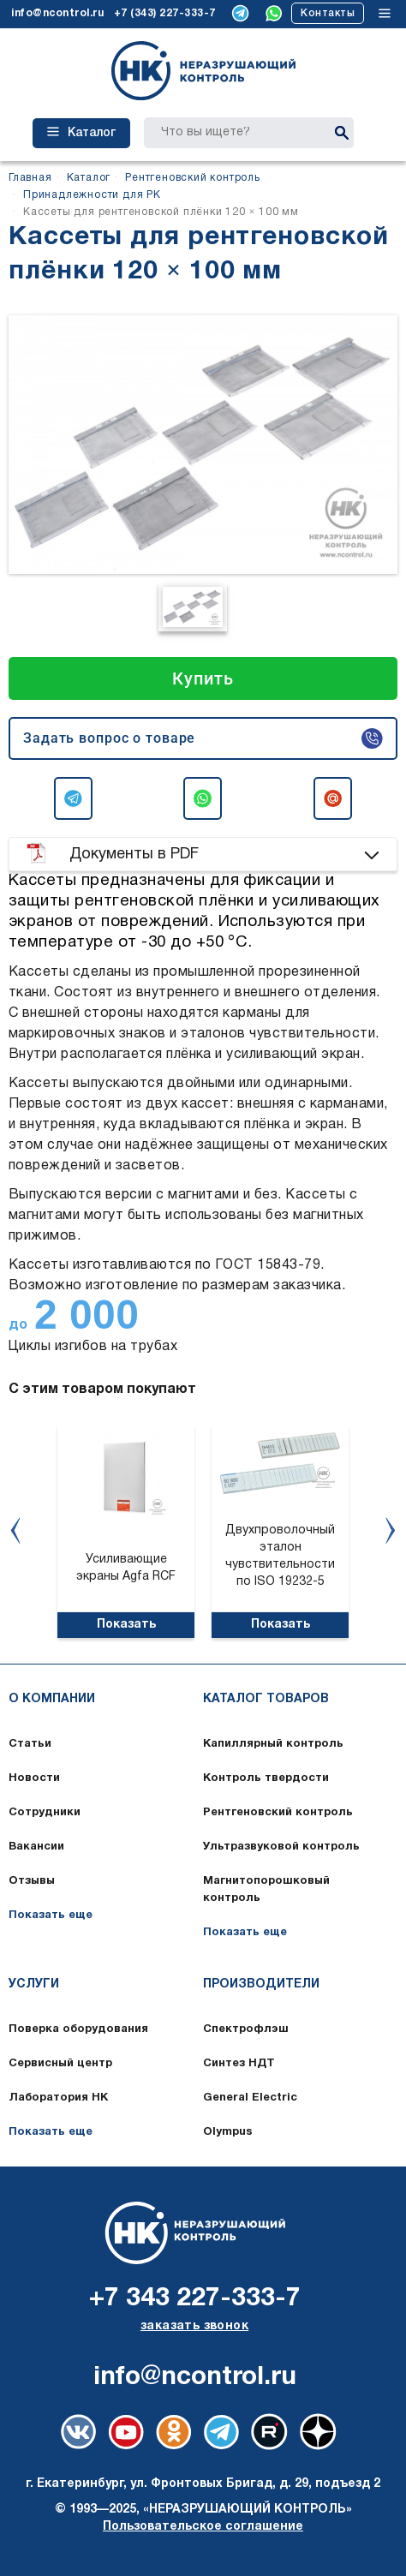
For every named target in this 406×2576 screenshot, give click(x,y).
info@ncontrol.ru (57, 13)
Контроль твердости (266, 1778)
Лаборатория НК (58, 2098)
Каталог (81, 133)
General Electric (250, 2098)
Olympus (228, 2132)
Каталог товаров (266, 1699)
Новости (34, 1778)
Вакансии (36, 1847)
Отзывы (32, 1881)
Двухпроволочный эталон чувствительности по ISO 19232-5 (280, 1556)
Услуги (34, 1984)
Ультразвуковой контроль (281, 1847)
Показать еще (51, 1915)
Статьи (30, 1744)
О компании (52, 1699)
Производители (261, 1984)
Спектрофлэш (246, 2029)
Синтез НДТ (239, 2064)
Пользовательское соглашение (203, 2526)
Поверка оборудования (78, 2029)
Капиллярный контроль (273, 1744)
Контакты (328, 13)
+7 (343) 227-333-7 (165, 13)
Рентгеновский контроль (278, 1813)
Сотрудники (45, 1813)
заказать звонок (194, 2326)
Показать (126, 1624)
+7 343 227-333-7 (195, 2298)
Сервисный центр (60, 2064)
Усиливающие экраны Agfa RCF (126, 1568)
